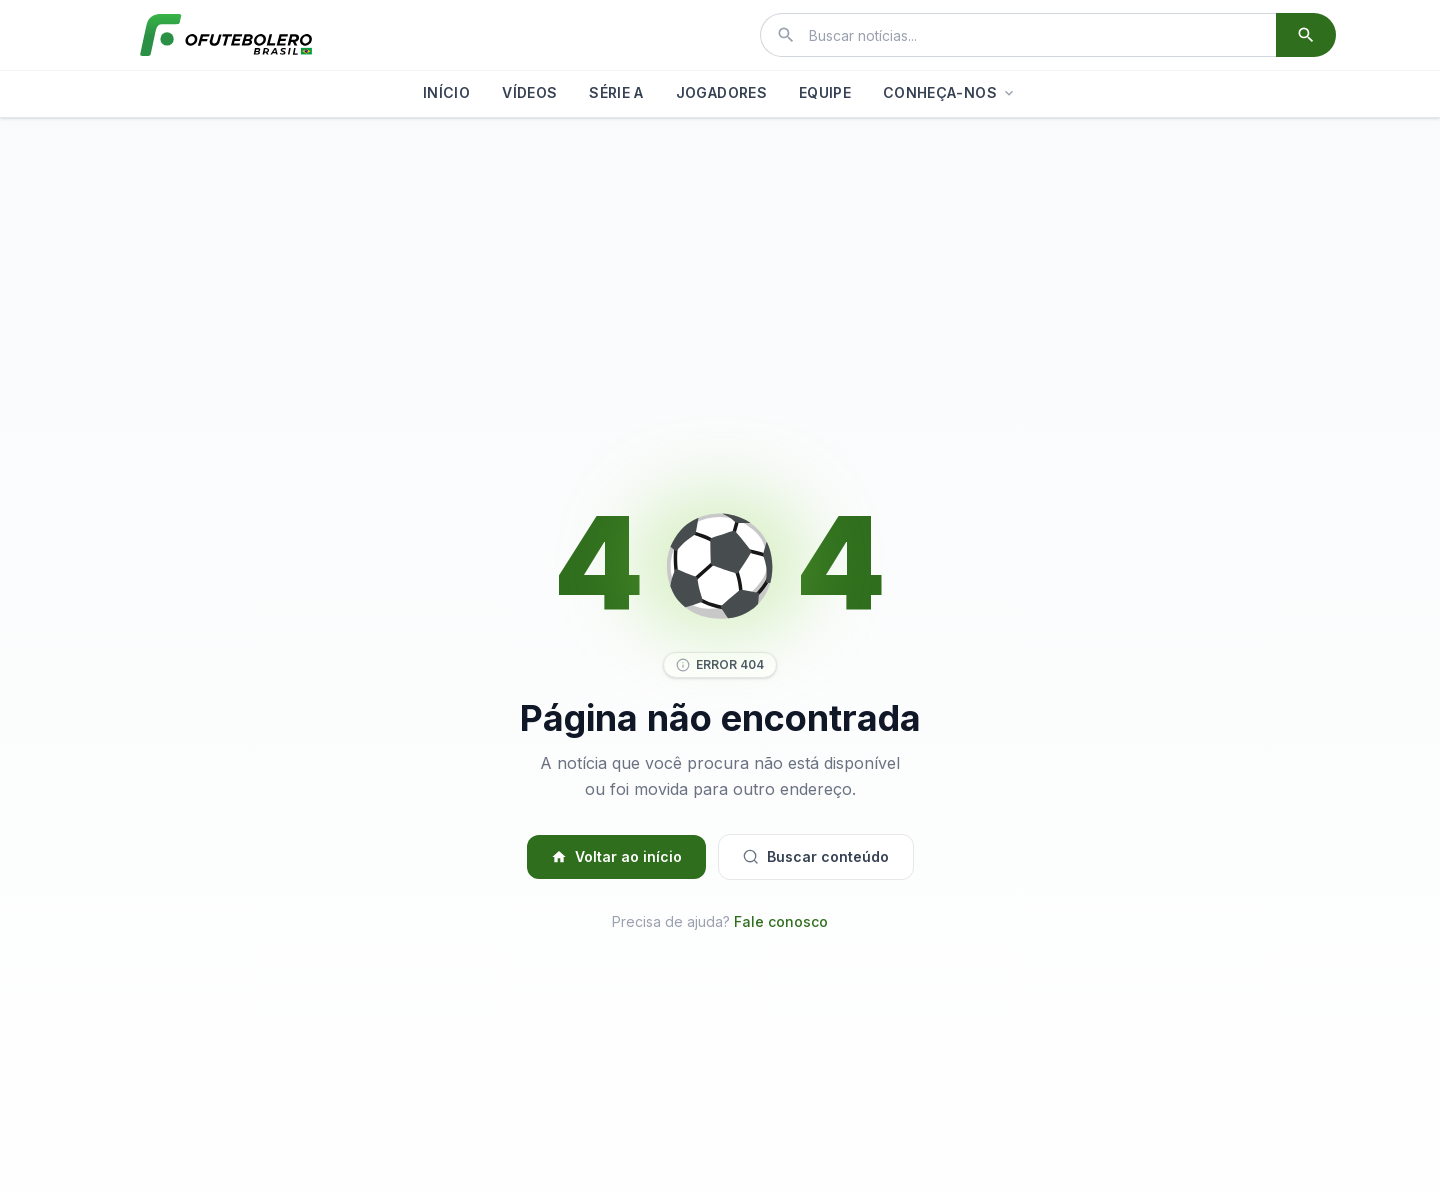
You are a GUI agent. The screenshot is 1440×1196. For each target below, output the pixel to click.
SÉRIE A (616, 92)
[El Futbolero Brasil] (226, 35)
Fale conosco (781, 921)
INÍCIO (446, 92)
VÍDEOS (529, 92)
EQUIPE (825, 92)
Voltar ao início (616, 856)
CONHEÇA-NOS (950, 92)
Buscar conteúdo (816, 856)
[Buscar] (1306, 35)
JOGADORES (721, 92)
